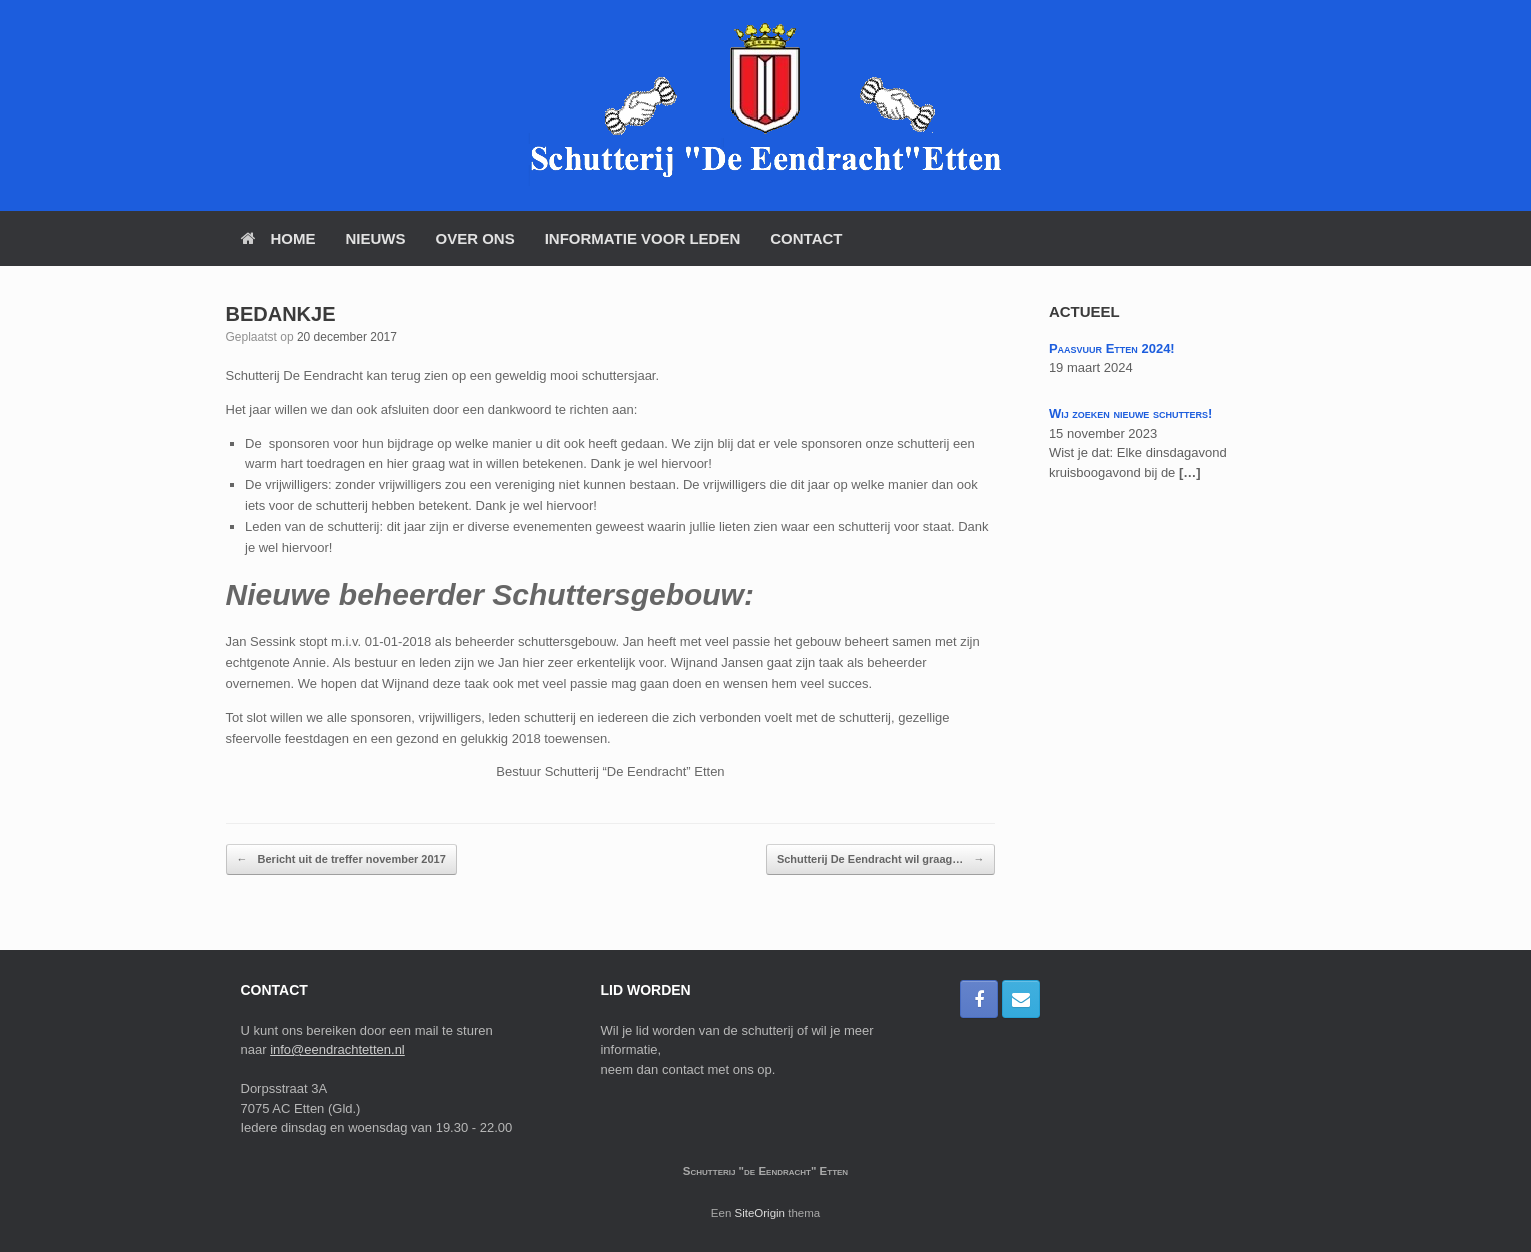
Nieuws (376, 238)
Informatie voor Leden (643, 238)
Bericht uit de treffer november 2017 (341, 859)
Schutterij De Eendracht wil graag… (881, 859)
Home (278, 238)
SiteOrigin (760, 1213)
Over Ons (475, 238)
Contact (806, 238)
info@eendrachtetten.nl (337, 1049)
